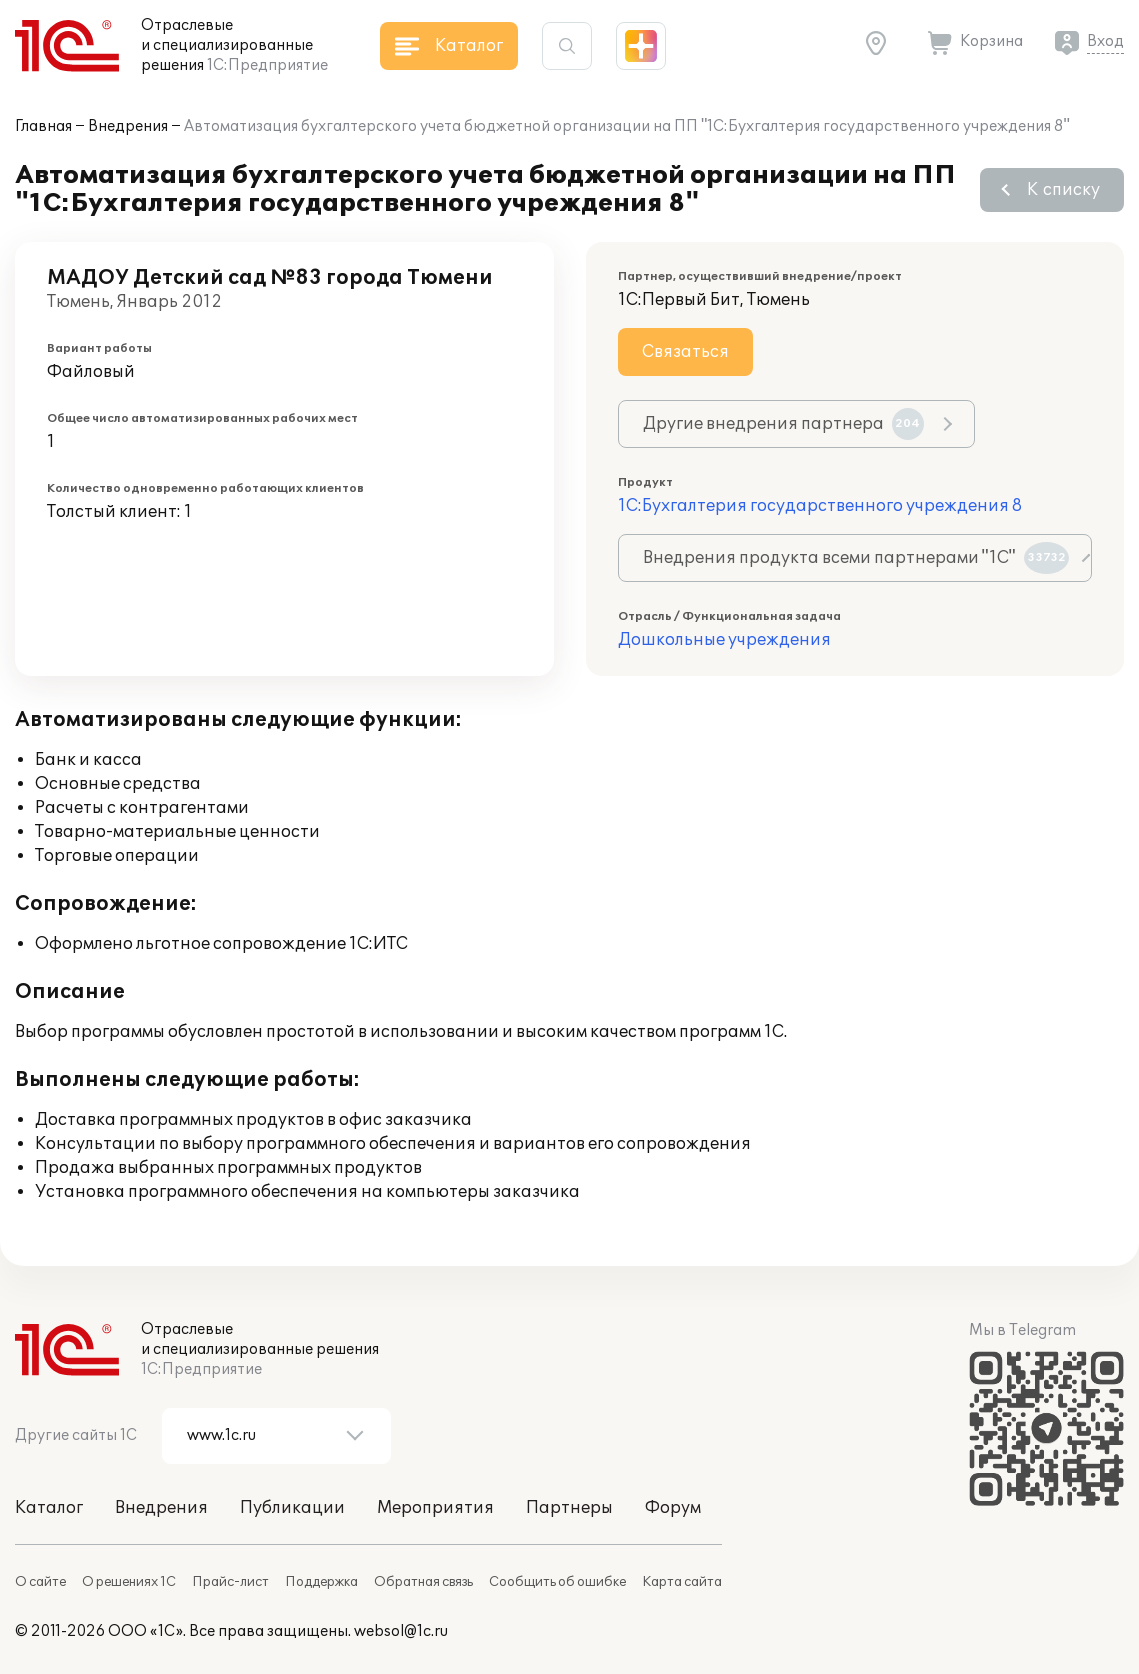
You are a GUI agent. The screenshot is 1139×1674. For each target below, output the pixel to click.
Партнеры (569, 1508)
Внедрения (128, 126)
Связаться (685, 352)
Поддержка (321, 1582)
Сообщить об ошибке (557, 1582)
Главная (43, 126)
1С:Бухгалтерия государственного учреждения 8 (820, 506)
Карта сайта (682, 1582)
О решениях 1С (129, 1582)
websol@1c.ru (401, 1631)
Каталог (49, 1508)
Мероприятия (435, 1508)
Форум (673, 1508)
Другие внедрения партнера (783, 424)
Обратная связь (423, 1582)
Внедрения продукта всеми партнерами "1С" (856, 558)
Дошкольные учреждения (724, 640)
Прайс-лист (230, 1582)
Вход (1105, 41)
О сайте (40, 1582)
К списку (1063, 190)
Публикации (292, 1508)
